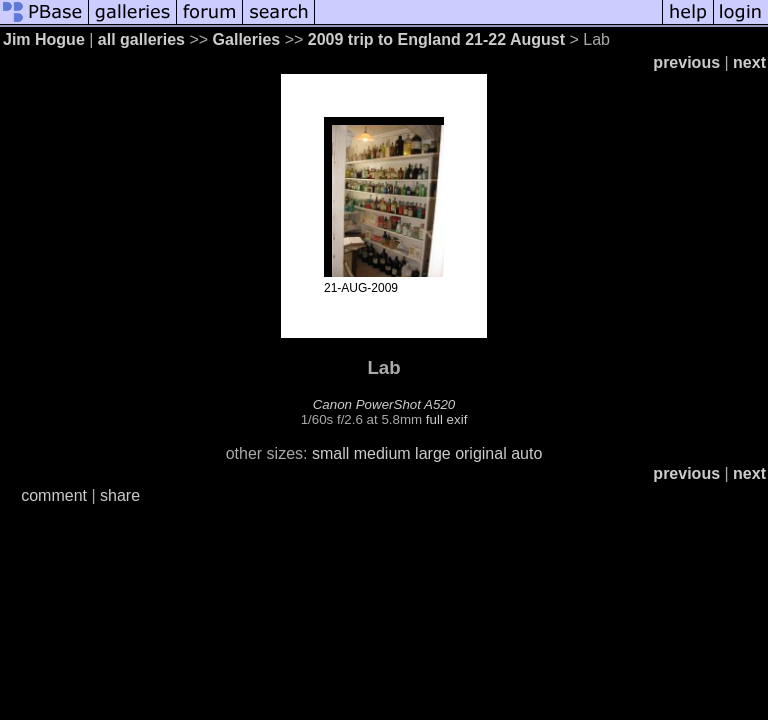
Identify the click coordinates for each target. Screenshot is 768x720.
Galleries (247, 39)
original (481, 453)
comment (54, 495)
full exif (446, 419)
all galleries (141, 39)
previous (686, 62)
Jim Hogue (44, 39)
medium (382, 453)
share (120, 495)
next (749, 62)
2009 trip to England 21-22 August (436, 39)
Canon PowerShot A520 (384, 404)
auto (526, 453)
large (433, 453)
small (330, 453)
